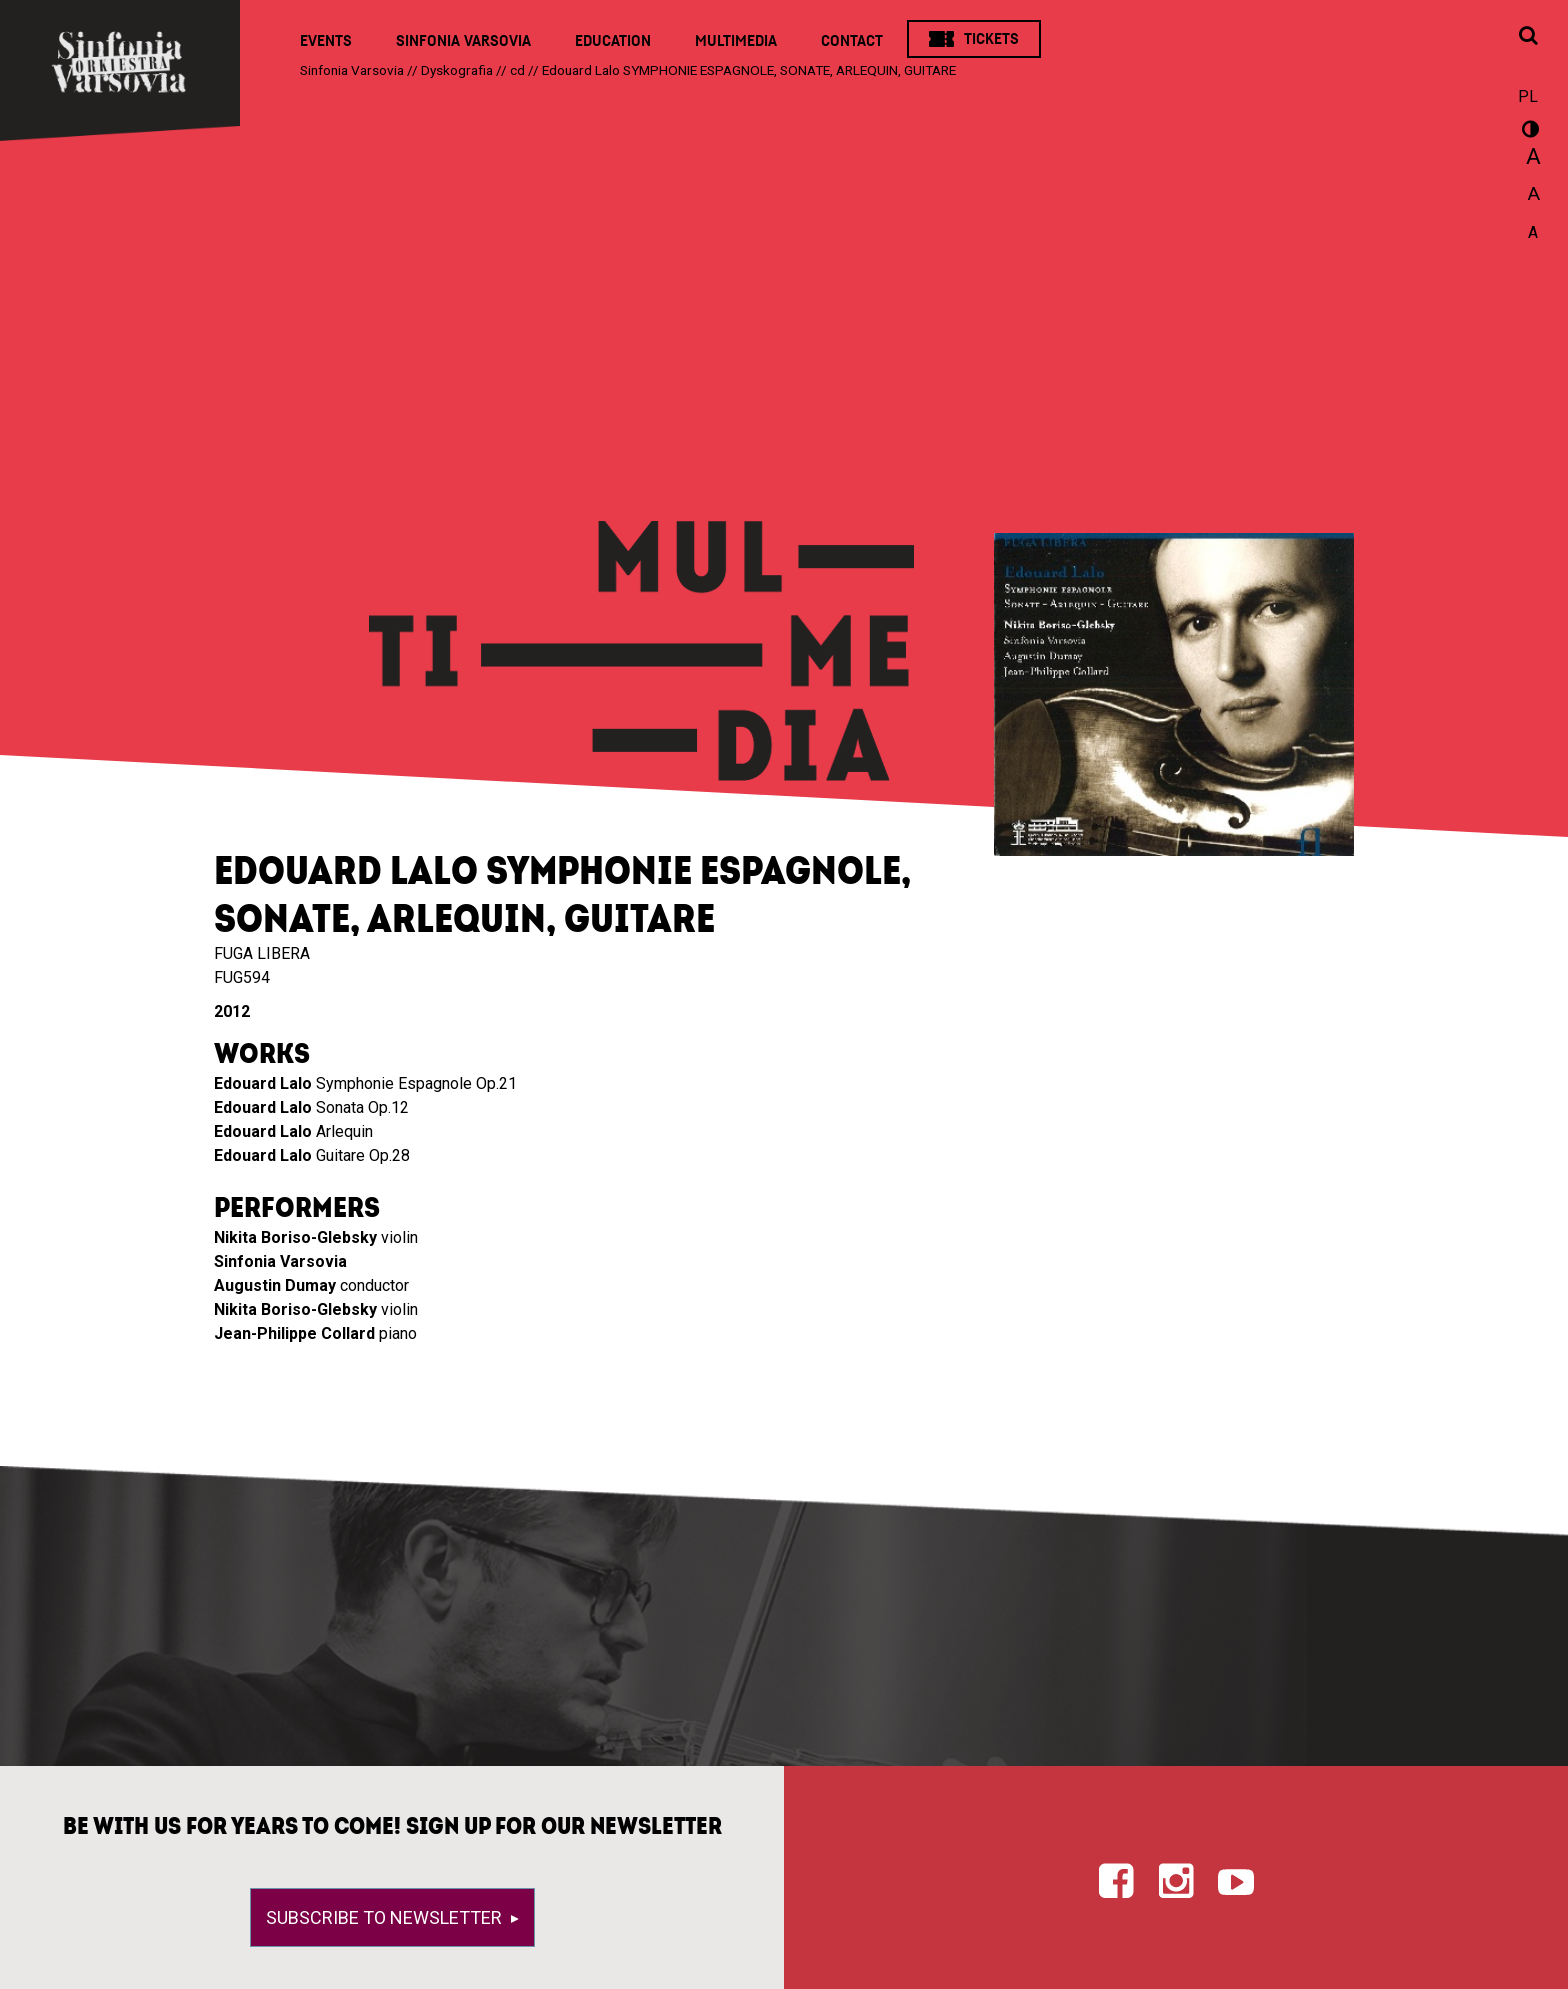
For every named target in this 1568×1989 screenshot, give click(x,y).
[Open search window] (1528, 37)
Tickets (991, 39)
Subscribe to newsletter (386, 1917)
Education (613, 41)
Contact (852, 41)
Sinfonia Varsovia (463, 41)
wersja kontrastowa (1528, 132)
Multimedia (736, 41)
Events (326, 41)
